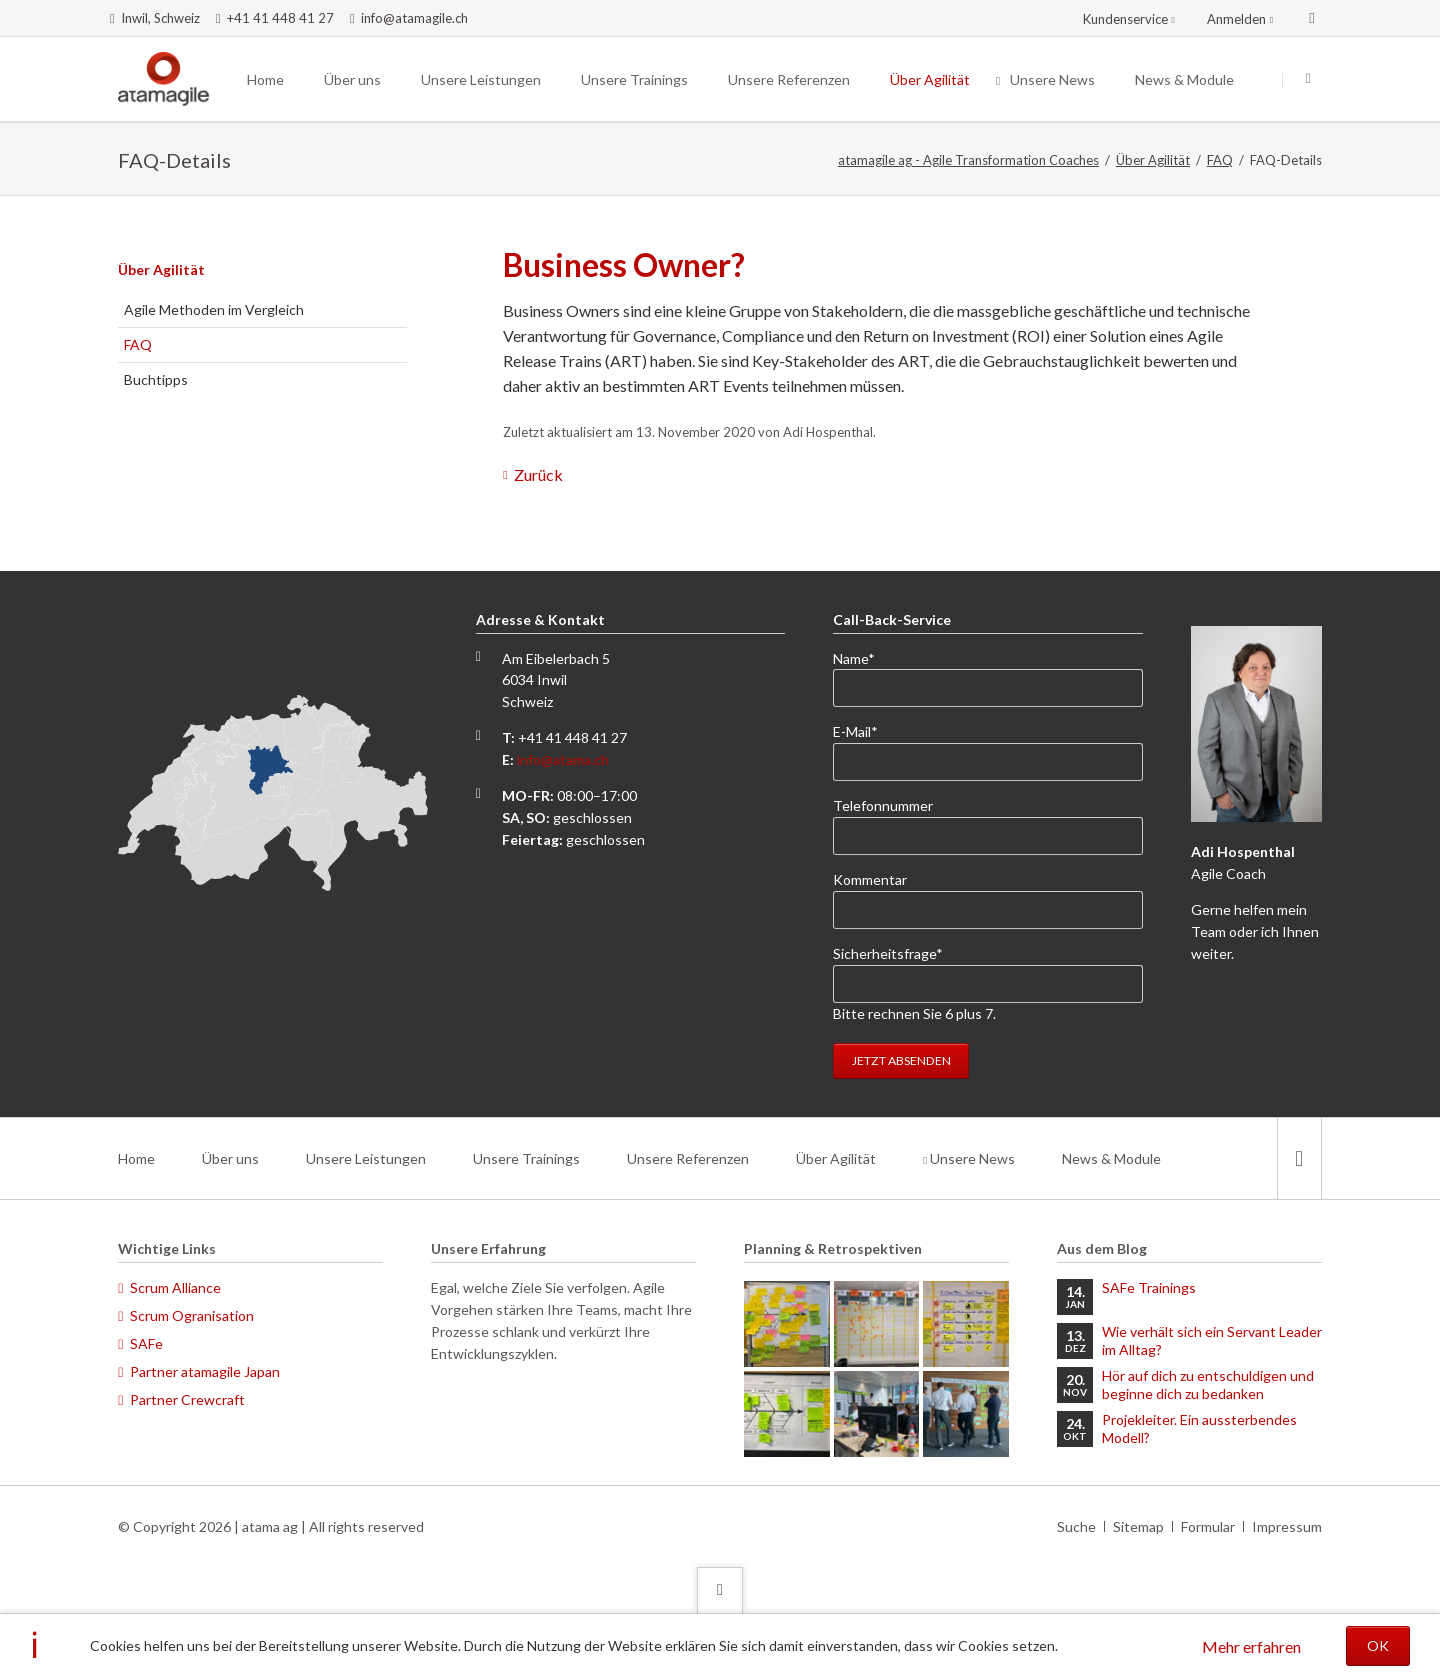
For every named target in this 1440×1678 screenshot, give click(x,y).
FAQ (1220, 160)
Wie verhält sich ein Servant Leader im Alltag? (1212, 1340)
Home (136, 1158)
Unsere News (972, 1158)
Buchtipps (156, 379)
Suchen (1308, 80)
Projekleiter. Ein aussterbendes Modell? (1199, 1428)
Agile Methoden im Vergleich (214, 309)
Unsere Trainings (526, 1158)
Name (865, 657)
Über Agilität (1153, 160)
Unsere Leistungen (366, 1158)
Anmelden (1236, 19)
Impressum (1287, 1526)
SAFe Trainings (1149, 1287)
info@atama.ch (563, 759)
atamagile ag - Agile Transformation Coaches (968, 160)
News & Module (1111, 1158)
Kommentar (870, 879)
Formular (1208, 1526)
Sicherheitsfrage (888, 952)
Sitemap (1138, 1526)
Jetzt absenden (901, 1060)
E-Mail (865, 730)
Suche (1076, 1526)
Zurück (538, 474)
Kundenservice (1125, 19)
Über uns (230, 1158)
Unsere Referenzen (688, 1158)
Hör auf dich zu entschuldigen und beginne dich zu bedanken (1208, 1384)
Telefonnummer (883, 805)
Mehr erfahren (1251, 1646)
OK (1378, 1645)
